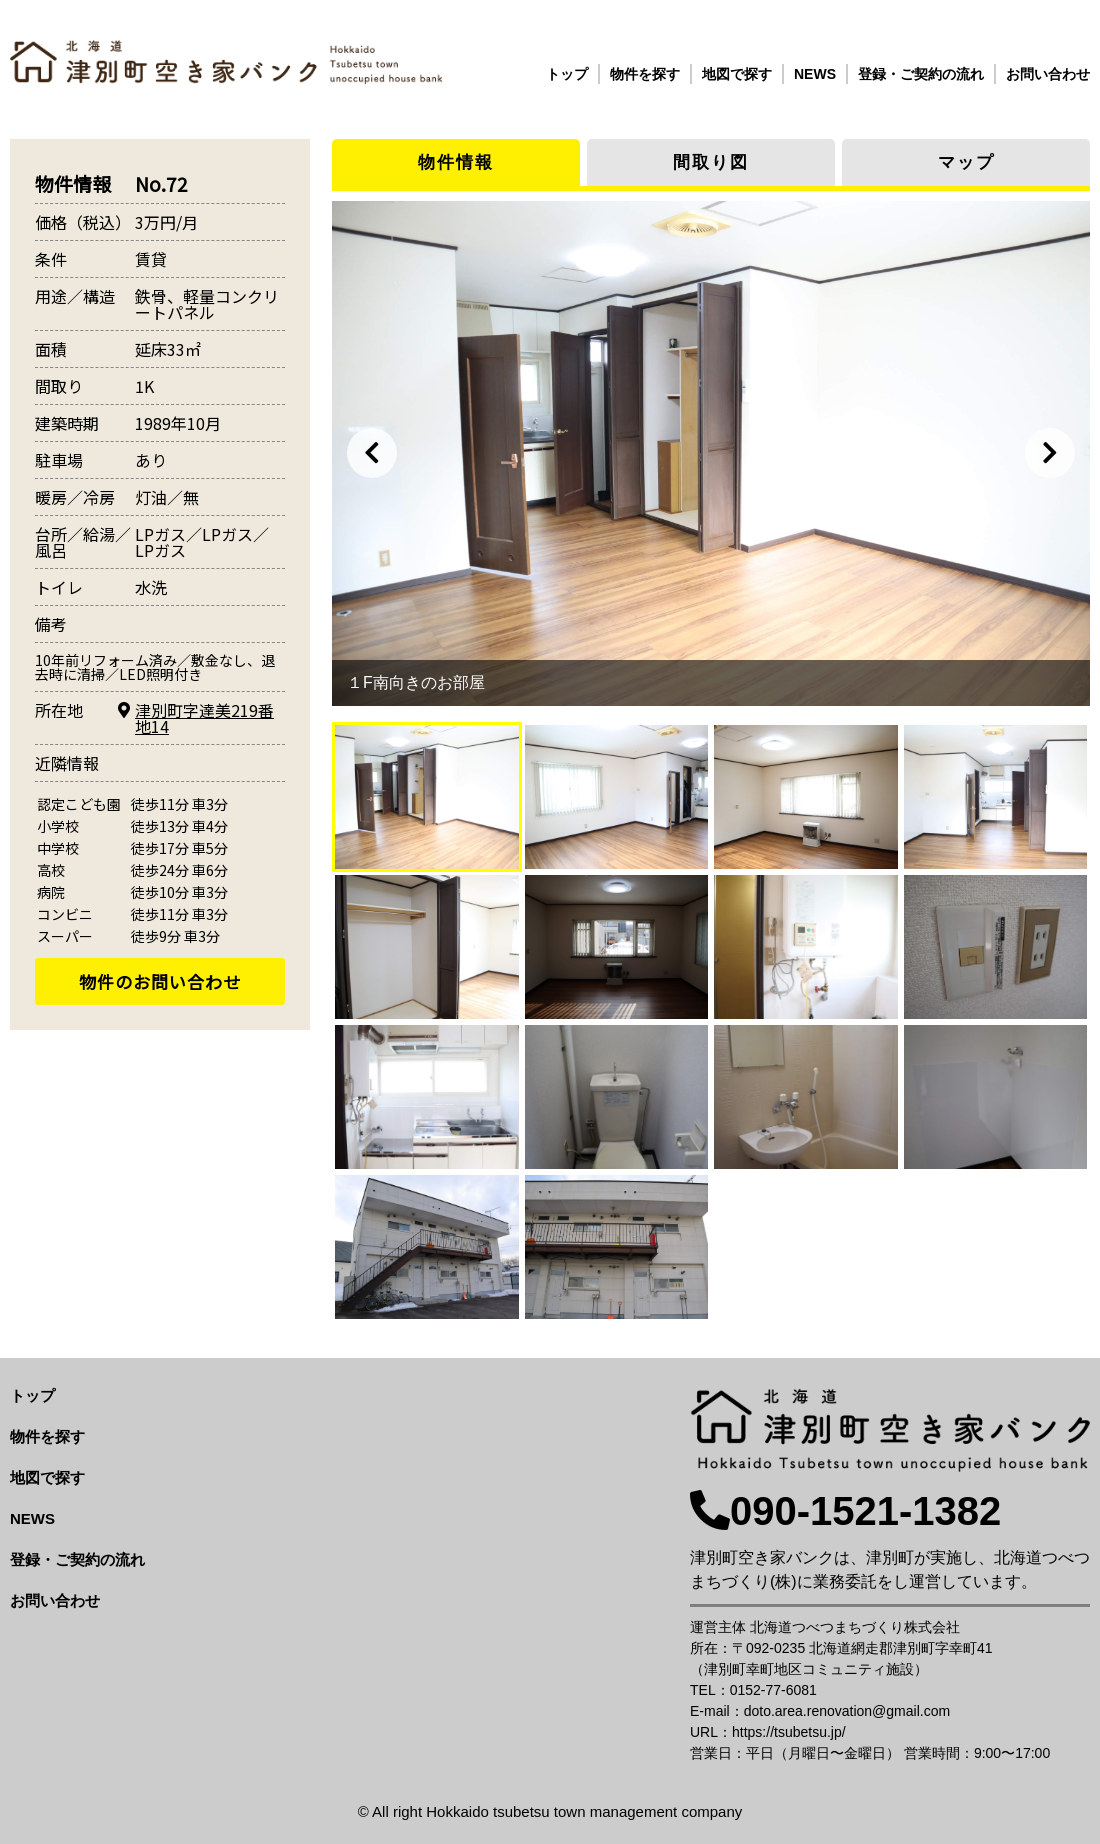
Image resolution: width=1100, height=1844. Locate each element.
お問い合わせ (1048, 74)
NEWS (815, 74)
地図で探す (737, 74)
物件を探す (645, 74)
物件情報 (456, 162)
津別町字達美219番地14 (204, 718)
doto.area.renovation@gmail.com (847, 1711)
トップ (567, 74)
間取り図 (711, 162)
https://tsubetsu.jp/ (789, 1732)
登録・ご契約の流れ (921, 74)
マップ (966, 162)
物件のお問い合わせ (160, 981)
